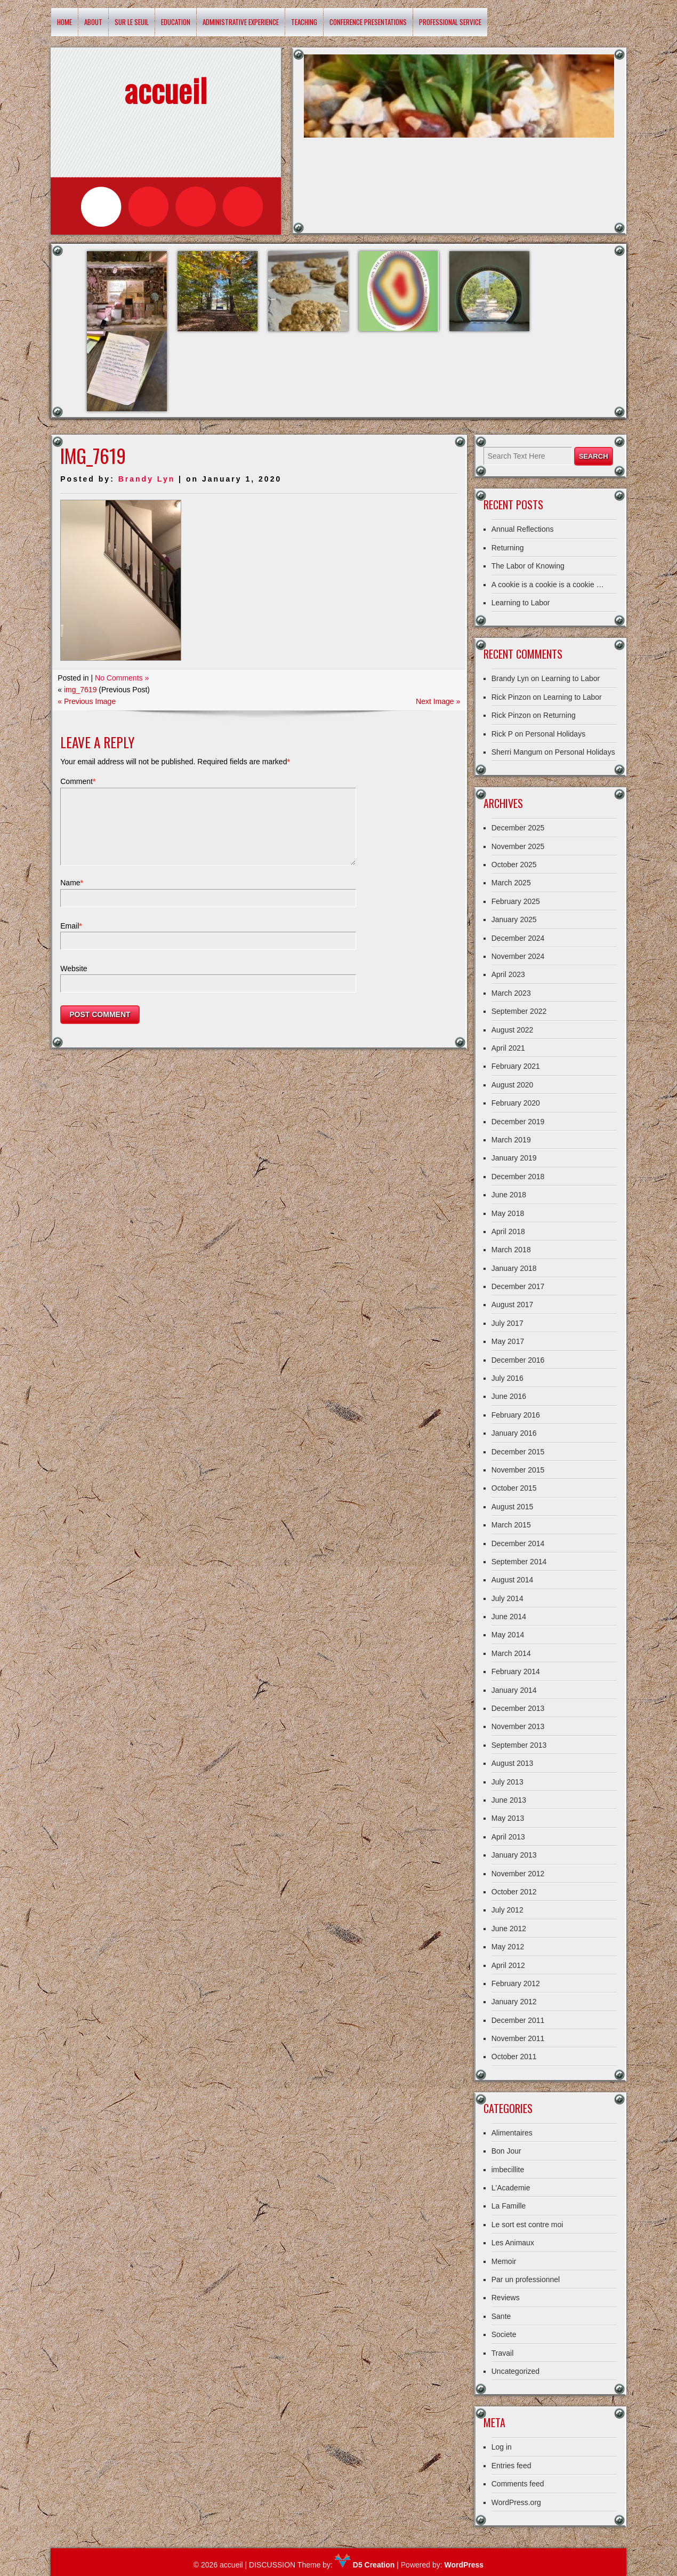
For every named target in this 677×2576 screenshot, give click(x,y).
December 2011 (518, 2020)
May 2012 (507, 1946)
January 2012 (514, 2001)
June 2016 (508, 1396)
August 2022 (512, 1030)
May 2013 (507, 1818)
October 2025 (514, 864)
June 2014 (508, 1616)
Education (175, 22)
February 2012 (515, 1983)
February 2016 (515, 1415)
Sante (501, 2316)
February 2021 (515, 1066)
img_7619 (80, 689)
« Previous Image (87, 701)
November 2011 (518, 2038)
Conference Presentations (368, 22)
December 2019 (518, 1121)
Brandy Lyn (146, 479)
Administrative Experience (241, 22)
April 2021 (508, 1048)
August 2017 (512, 1304)
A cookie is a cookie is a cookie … (547, 584)
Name (71, 895)
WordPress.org (516, 2502)
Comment (77, 781)
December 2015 (518, 1451)
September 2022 (519, 1011)
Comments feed (517, 2483)
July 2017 (507, 1323)
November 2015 (518, 1470)
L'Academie (510, 2187)
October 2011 (514, 2056)
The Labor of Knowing (528, 566)
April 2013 (508, 1837)
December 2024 (518, 938)
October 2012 (514, 1891)
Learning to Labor (520, 602)
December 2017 (518, 1286)
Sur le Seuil (132, 22)
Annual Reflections (522, 529)
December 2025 (518, 827)
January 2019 (514, 1158)
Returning (507, 547)
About (93, 22)
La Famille (508, 2206)
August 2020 (512, 1085)
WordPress (463, 2565)
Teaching (304, 22)
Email (71, 939)
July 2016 (507, 1378)
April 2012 (508, 1965)
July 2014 (507, 1598)
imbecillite (507, 2169)
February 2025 (515, 901)
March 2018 (511, 1249)
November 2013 (518, 1726)
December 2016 (518, 1360)
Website (73, 981)
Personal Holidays (555, 734)
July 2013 (507, 1782)
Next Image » (438, 701)
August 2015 (512, 1506)
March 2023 (511, 993)
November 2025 (518, 846)
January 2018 (514, 1268)
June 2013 (508, 1800)
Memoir (504, 2261)
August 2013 (512, 1763)
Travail (502, 2353)
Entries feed (511, 2465)
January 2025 (514, 919)
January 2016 (514, 1433)
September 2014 (519, 1561)
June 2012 (508, 1928)
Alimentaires (512, 2133)
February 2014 (515, 1671)
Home (64, 22)
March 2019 (511, 1139)
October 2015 (514, 1488)
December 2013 (518, 1708)
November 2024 (518, 956)
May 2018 (507, 1213)
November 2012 (518, 1873)
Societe (504, 2334)
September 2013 (519, 1745)
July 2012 (507, 1910)
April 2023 (508, 974)
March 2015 (511, 1525)
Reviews (505, 2297)
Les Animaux (512, 2242)
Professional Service (450, 22)
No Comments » (122, 678)
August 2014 (512, 1579)
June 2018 (508, 1194)
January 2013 (514, 1855)
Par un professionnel (525, 2279)
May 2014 (507, 1634)
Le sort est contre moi (527, 2224)
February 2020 (515, 1103)
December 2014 (518, 1543)
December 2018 (518, 1176)
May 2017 (507, 1341)
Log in (501, 2447)
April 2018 (508, 1231)
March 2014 (511, 1653)
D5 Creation (364, 2565)
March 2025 (511, 882)
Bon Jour (506, 2151)
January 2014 (514, 1690)
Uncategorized (515, 2371)
